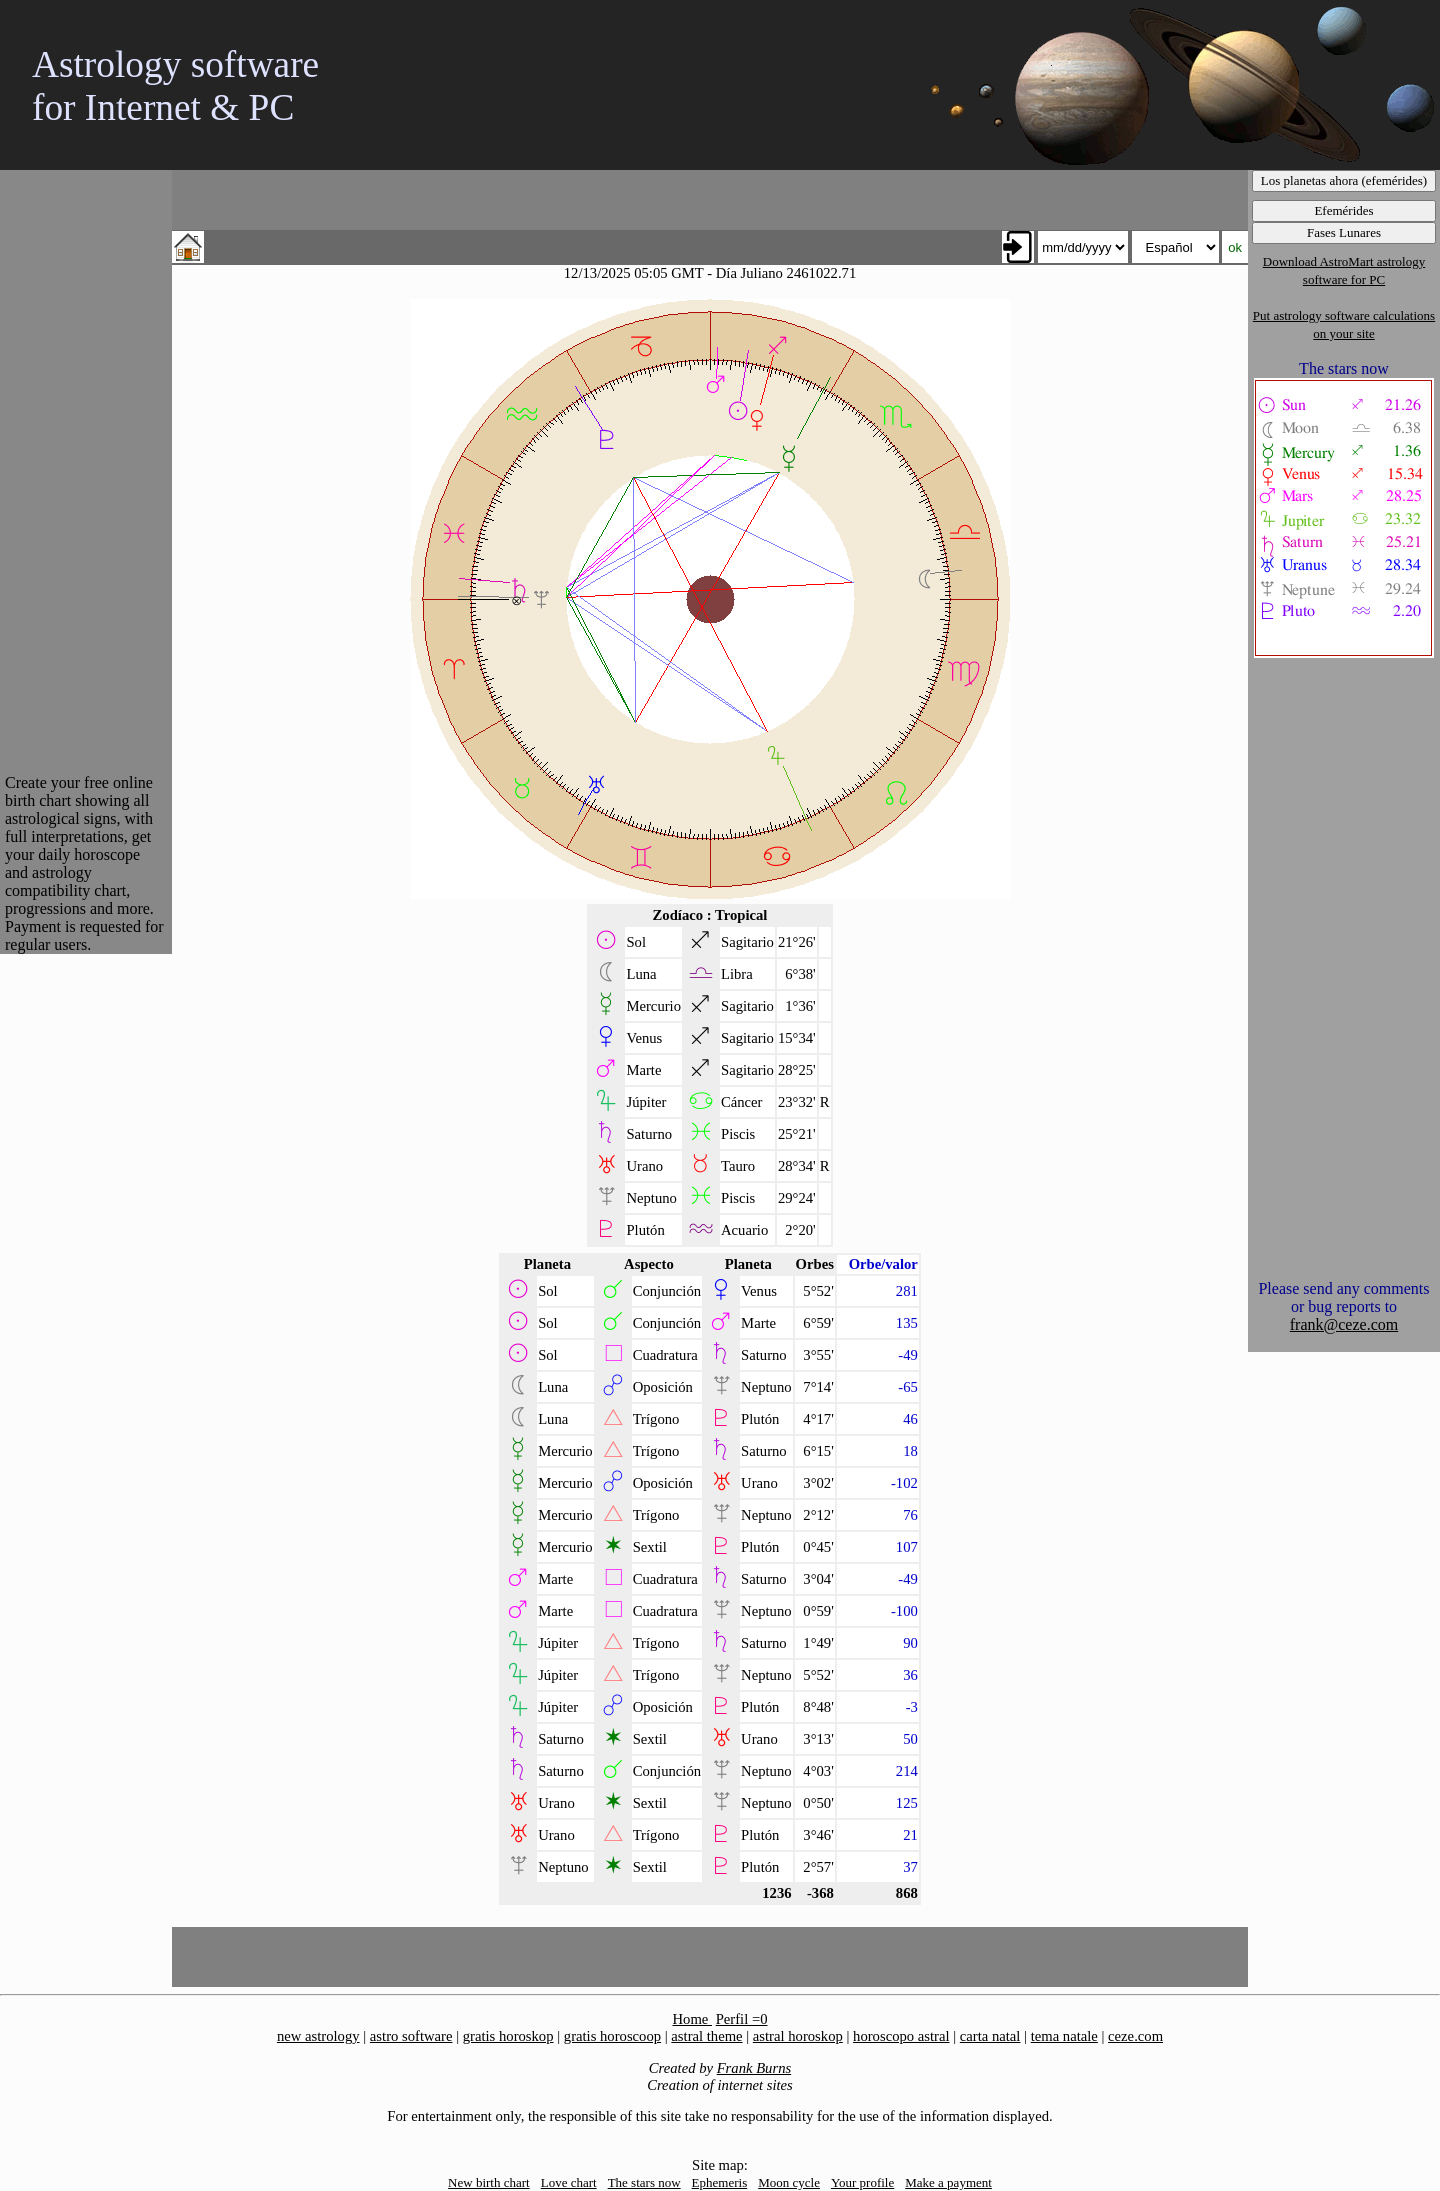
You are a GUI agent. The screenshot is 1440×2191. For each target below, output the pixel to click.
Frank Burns (754, 2068)
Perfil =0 (742, 2019)
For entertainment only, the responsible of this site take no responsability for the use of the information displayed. (719, 2116)
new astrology (318, 2036)
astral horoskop (798, 2036)
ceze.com (1135, 2036)
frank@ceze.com (1344, 1324)
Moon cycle (789, 2182)
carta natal (990, 2036)
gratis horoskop (508, 2036)
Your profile (862, 2182)
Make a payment (948, 2182)
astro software (411, 2036)
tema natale (1064, 2036)
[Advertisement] (85, 470)
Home (692, 2019)
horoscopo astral (901, 2036)
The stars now (644, 2182)
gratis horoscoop (612, 2036)
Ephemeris (720, 2182)
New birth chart (489, 2182)
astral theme (706, 2036)
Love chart (569, 2182)
